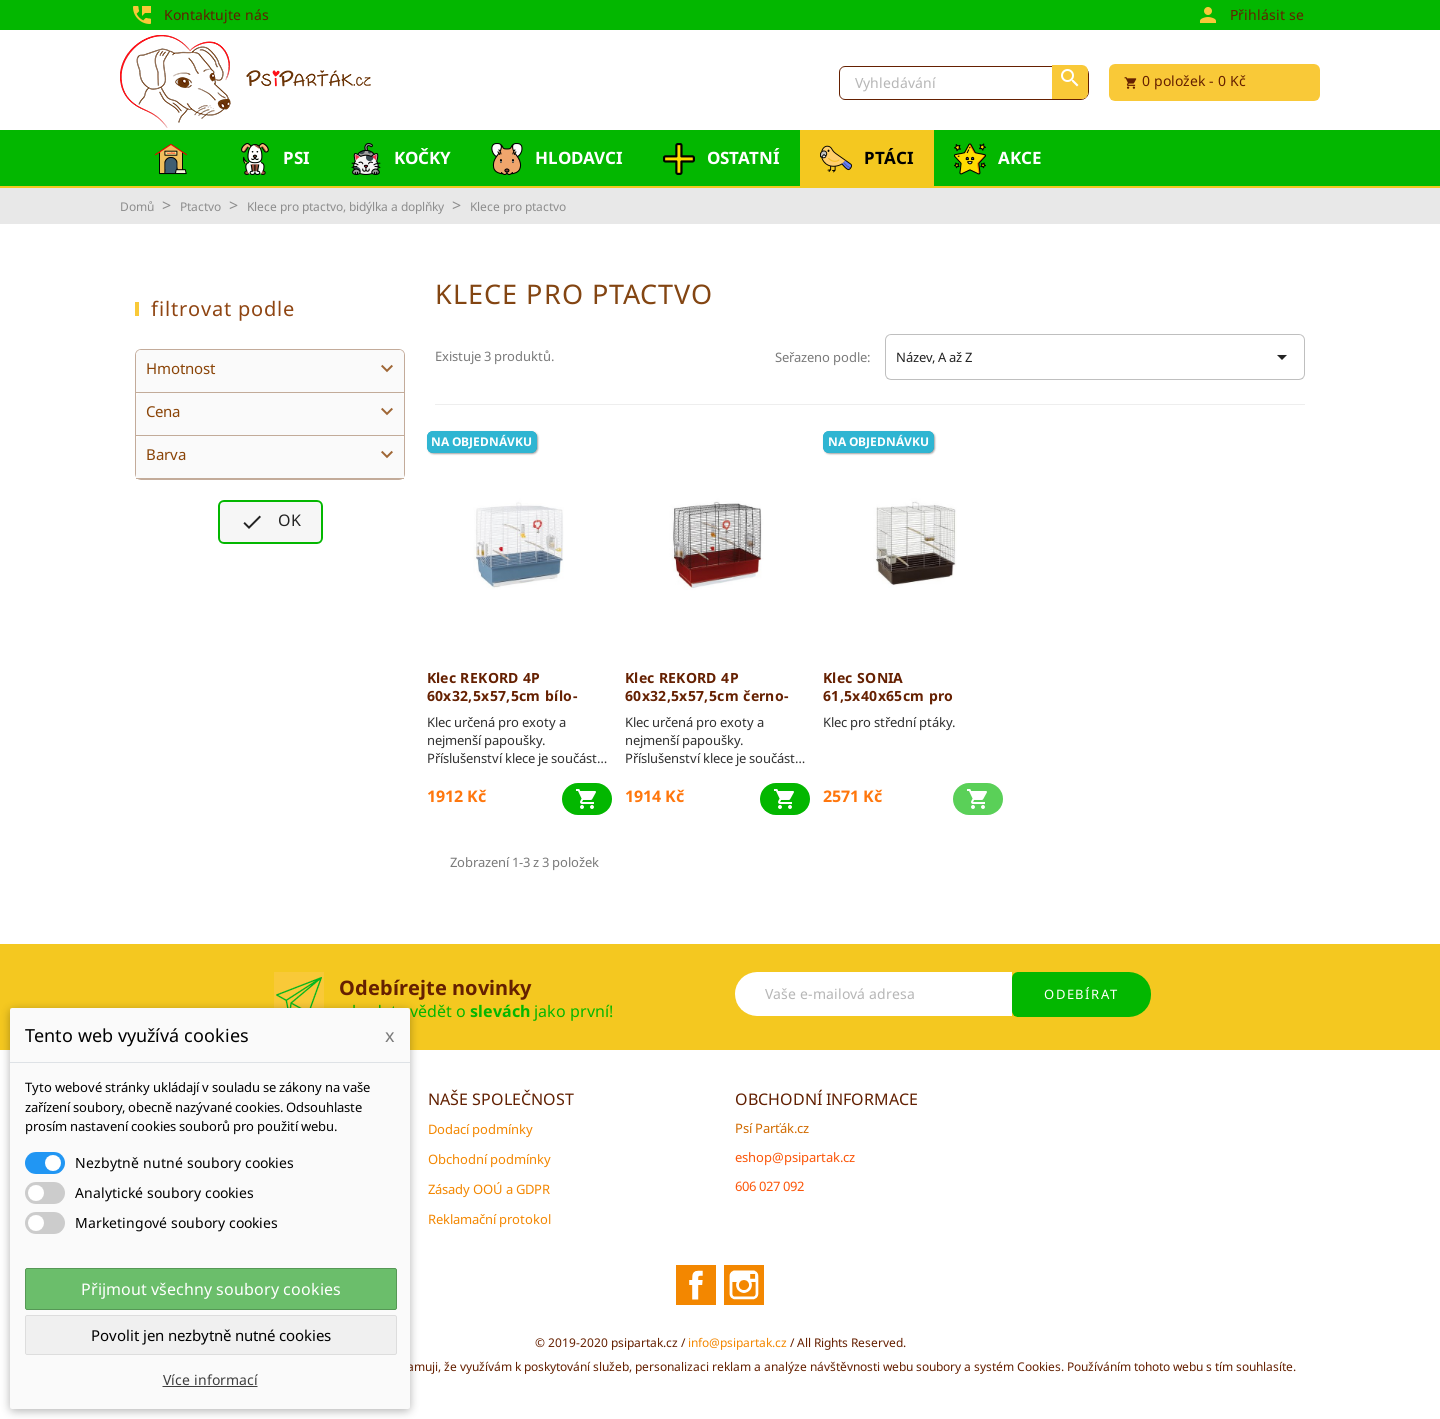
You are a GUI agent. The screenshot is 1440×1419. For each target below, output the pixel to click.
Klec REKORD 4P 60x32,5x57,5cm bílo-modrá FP (502, 687)
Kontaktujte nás (199, 13)
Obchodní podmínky (489, 1159)
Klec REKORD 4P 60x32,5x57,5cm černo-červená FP (707, 687)
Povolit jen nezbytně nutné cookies (211, 1335)
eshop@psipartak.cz (795, 1157)
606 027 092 (769, 1186)
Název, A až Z (1095, 357)
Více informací (210, 1379)
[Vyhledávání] (964, 83)
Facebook (696, 1285)
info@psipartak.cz (739, 1342)
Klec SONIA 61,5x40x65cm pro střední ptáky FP (888, 687)
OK (270, 521)
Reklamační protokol (489, 1219)
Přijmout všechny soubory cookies (211, 1289)
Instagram (744, 1285)
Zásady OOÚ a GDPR (489, 1189)
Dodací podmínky (480, 1129)
